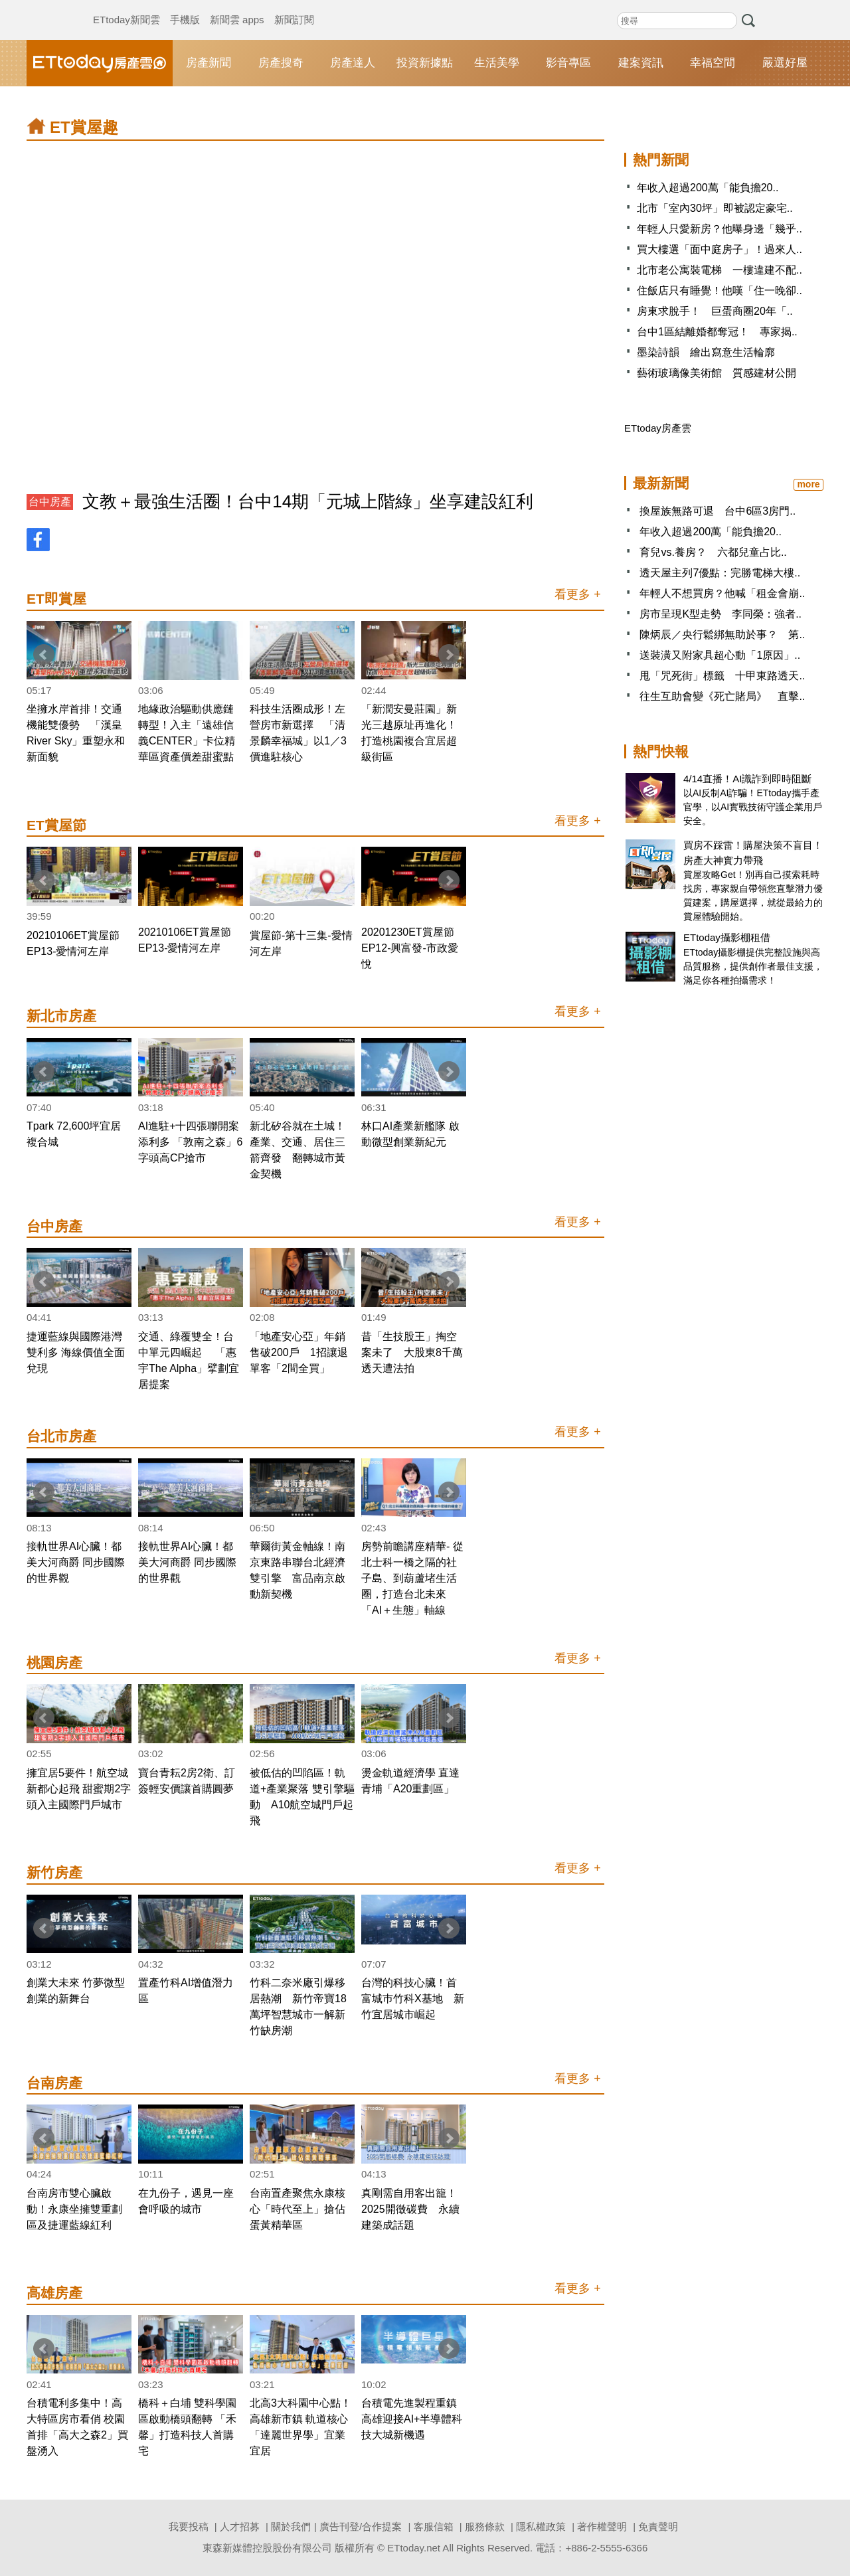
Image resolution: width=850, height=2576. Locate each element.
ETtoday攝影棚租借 (726, 937)
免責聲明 (658, 2526)
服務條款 (485, 2526)
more (808, 484)
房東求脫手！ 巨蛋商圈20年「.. (715, 311)
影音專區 (568, 62)
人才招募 (240, 2526)
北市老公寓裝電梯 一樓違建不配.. (719, 270)
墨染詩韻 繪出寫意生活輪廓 (706, 352)
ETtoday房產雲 (100, 63)
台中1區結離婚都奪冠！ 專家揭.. (717, 331)
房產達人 (352, 62)
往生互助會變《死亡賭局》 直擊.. (722, 696)
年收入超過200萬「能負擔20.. (707, 187)
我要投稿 (189, 2526)
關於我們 (291, 2526)
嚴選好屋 (785, 62)
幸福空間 (712, 62)
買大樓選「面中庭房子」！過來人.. (719, 249)
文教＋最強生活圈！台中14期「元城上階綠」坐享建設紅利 (307, 501)
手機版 (185, 6)
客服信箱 (434, 2526)
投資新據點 (424, 62)
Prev (43, 654)
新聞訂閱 (294, 6)
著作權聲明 (602, 2526)
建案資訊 (640, 62)
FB (38, 539)
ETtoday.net (413, 2547)
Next (449, 654)
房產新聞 (208, 62)
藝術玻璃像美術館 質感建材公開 (716, 373)
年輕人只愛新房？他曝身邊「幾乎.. (719, 228)
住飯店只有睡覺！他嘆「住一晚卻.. (719, 290)
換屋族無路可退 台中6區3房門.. (717, 511)
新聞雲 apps (237, 6)
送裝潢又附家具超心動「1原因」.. (719, 655)
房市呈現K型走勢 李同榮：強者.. (720, 614)
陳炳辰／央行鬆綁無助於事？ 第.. (722, 634)
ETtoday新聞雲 (126, 6)
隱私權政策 (541, 2526)
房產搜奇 (280, 62)
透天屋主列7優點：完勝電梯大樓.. (719, 572)
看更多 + (577, 594)
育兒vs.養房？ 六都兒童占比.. (712, 552)
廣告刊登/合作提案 (360, 2526)
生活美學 (496, 62)
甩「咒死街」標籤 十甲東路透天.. (722, 675)
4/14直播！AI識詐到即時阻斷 (747, 778)
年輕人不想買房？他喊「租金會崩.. (722, 593)
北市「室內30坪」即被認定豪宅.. (715, 208)
